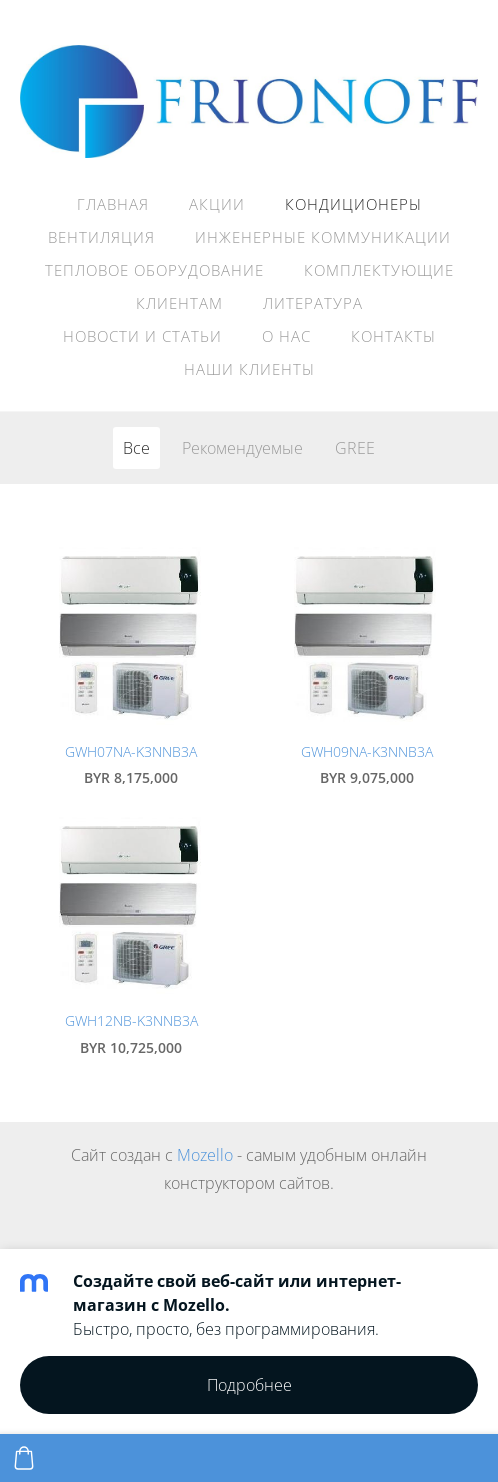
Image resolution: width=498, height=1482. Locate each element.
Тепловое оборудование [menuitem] (154, 270)
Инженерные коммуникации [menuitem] (323, 237)
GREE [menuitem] (355, 448)
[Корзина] (24, 1458)
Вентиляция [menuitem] (101, 237)
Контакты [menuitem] (393, 336)
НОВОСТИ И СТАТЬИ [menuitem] (142, 336)
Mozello (205, 1155)
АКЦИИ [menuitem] (217, 204)
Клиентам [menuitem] (179, 303)
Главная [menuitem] (113, 204)
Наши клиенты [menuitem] (249, 369)
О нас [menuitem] (286, 336)
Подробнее (249, 1385)
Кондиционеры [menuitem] (353, 204)
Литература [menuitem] (313, 303)
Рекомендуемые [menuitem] (242, 448)
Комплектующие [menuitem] (379, 270)
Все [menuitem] (136, 448)
